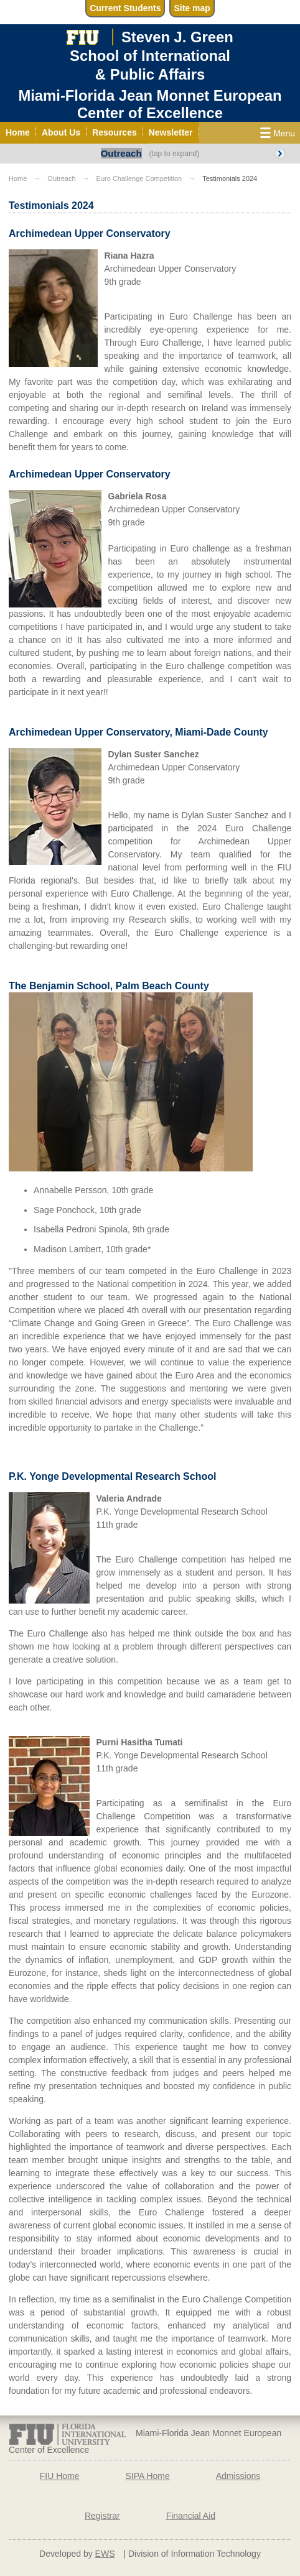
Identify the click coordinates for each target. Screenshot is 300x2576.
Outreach (121, 153)
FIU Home (60, 2476)
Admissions (238, 2476)
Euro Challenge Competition (139, 178)
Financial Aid (190, 2516)
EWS (105, 2554)
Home (18, 178)
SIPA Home (147, 2476)
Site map (192, 8)
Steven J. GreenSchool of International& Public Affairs (151, 55)
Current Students (125, 8)
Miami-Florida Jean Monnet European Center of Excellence (149, 104)
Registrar (102, 2516)
